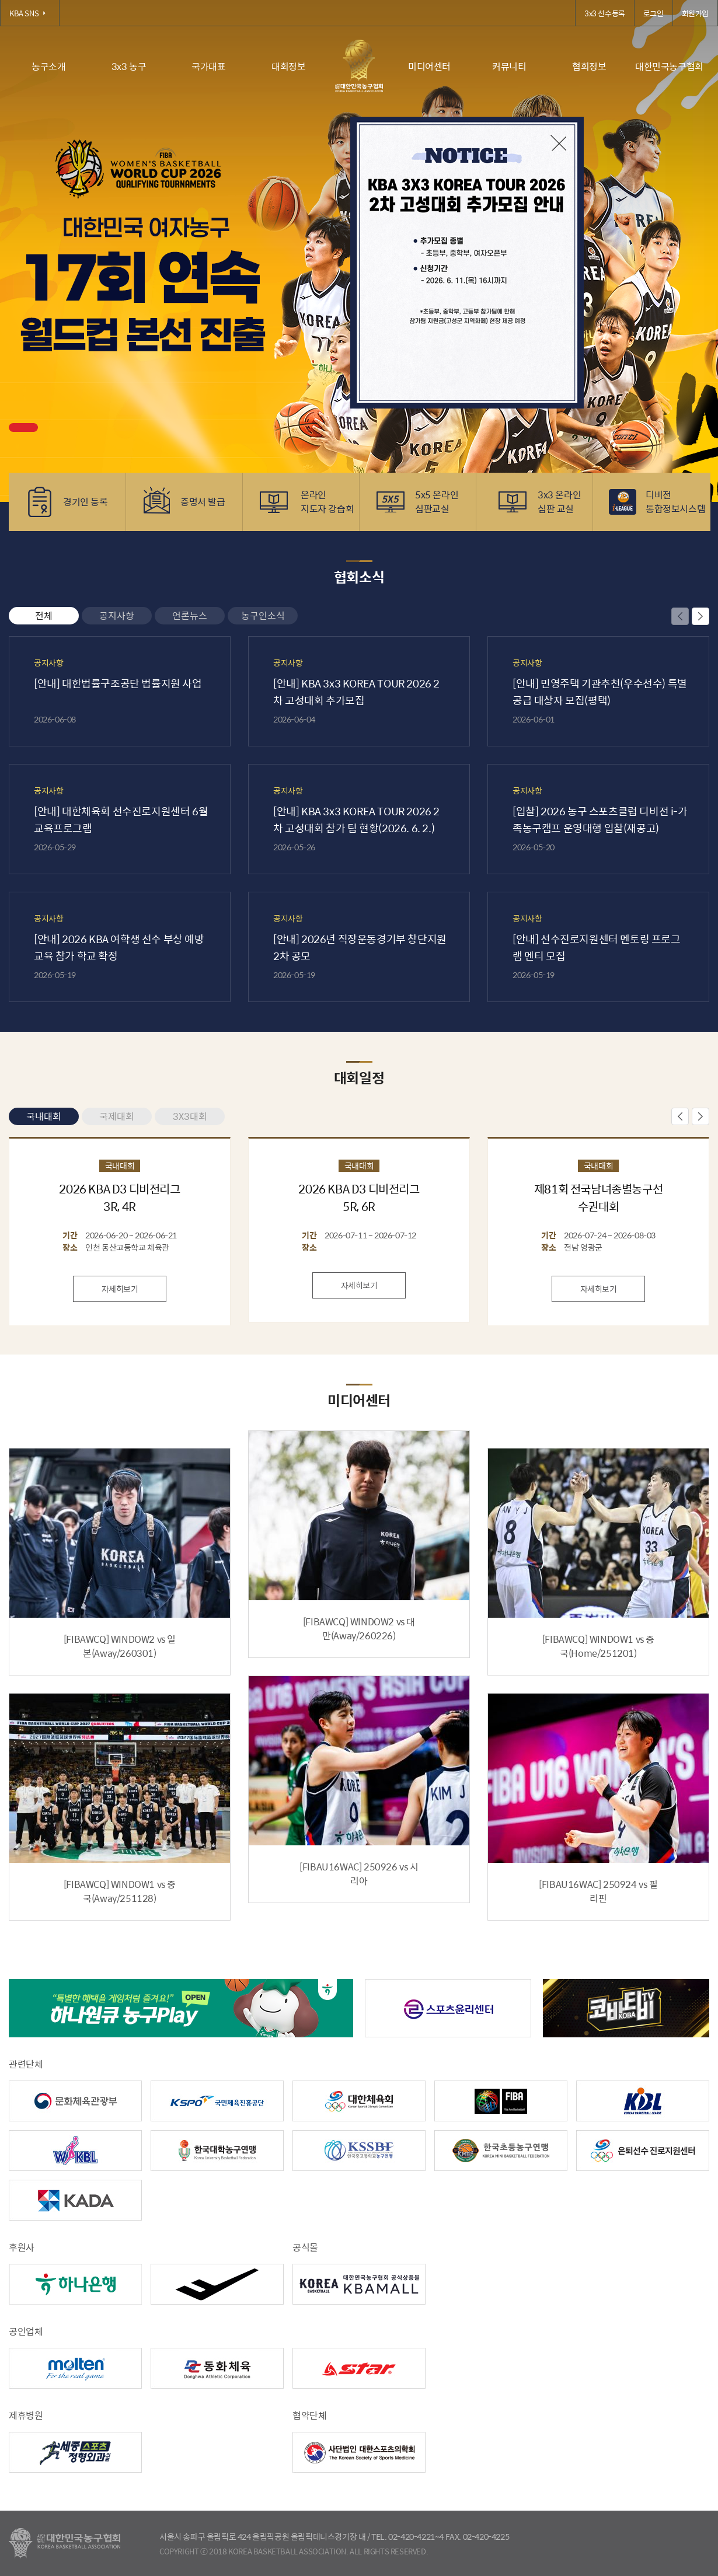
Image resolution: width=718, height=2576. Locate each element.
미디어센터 (429, 66)
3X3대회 (190, 1116)
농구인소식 (263, 615)
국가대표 (208, 66)
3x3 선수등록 (604, 13)
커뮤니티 (509, 66)
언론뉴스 (189, 615)
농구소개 (48, 66)
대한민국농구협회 (669, 66)
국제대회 (116, 1116)
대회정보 (288, 66)
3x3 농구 (129, 66)
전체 (44, 615)
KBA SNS (29, 13)
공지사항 (116, 615)
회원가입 (695, 13)
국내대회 (43, 1116)
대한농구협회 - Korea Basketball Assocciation (64, 2543)
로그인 (653, 13)
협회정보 (589, 66)
